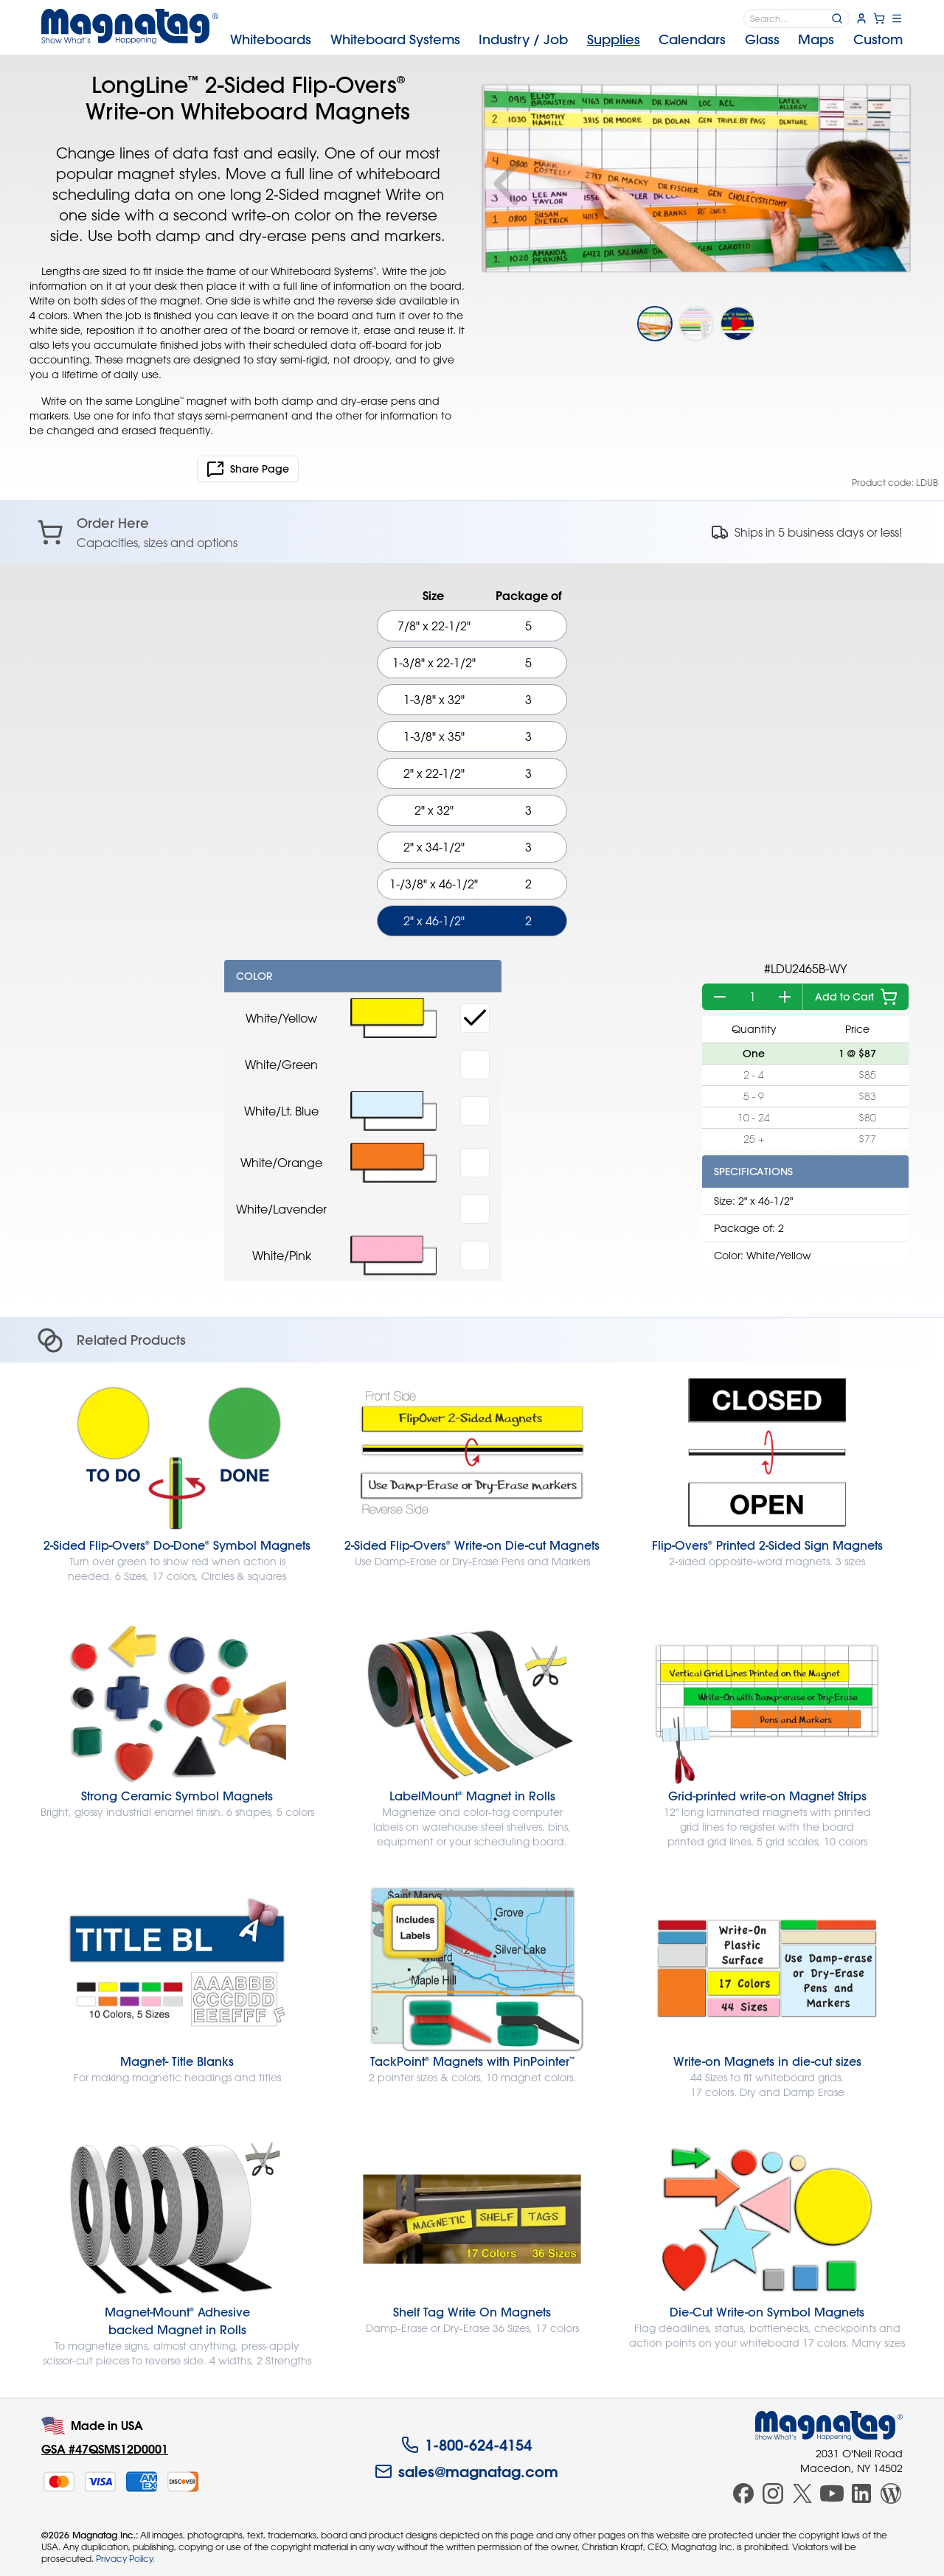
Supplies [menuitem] (613, 39)
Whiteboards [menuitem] (270, 39)
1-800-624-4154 (466, 2444)
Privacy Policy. (125, 2558)
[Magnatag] (829, 2425)
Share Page (247, 469)
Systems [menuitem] (395, 39)
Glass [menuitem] (762, 39)
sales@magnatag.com (466, 2471)
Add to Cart (856, 997)
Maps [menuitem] (816, 39)
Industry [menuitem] (523, 39)
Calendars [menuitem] (692, 39)
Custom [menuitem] (878, 39)
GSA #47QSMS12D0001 (104, 2449)
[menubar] (566, 40)
